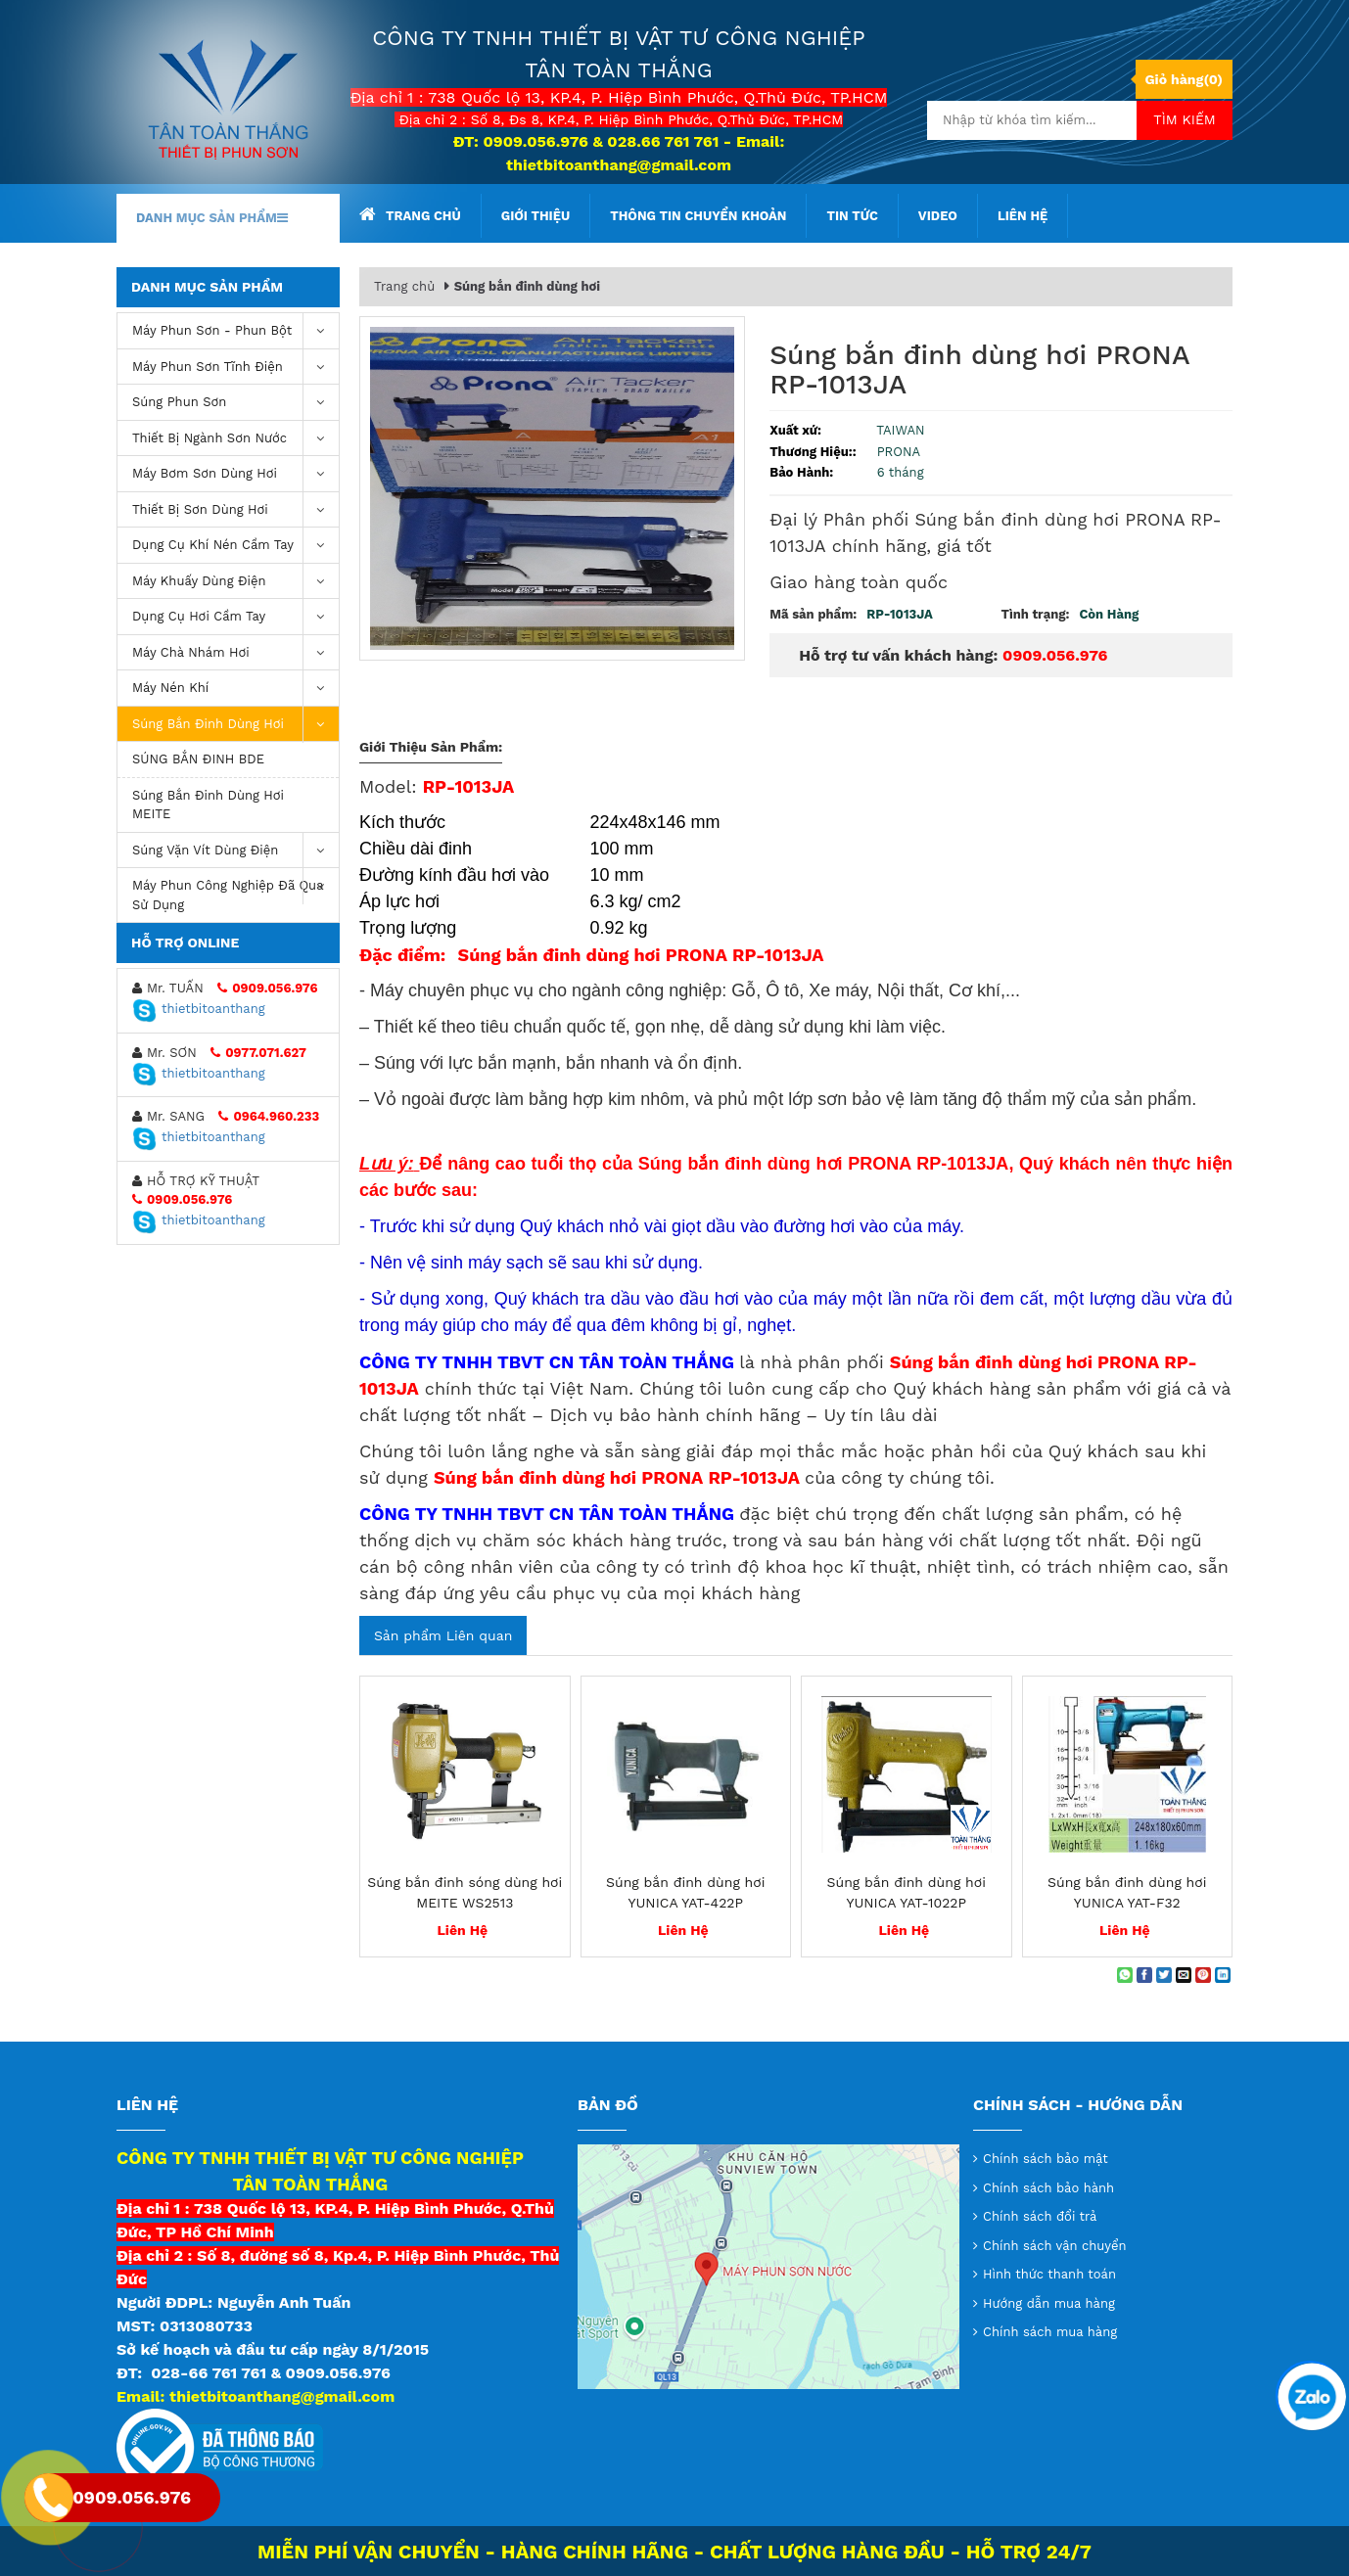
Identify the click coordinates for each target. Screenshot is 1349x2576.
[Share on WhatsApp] (1125, 1975)
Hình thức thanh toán (1049, 2274)
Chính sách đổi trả (1039, 2216)
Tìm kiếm (1184, 119)
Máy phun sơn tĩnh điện (235, 367)
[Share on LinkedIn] (1223, 1975)
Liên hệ (1022, 215)
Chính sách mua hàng (1050, 2331)
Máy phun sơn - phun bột (235, 331)
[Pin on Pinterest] (1203, 1975)
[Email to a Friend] (1183, 1975)
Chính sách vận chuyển (1055, 2245)
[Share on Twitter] (1164, 1975)
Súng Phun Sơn (235, 403)
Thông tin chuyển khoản (698, 215)
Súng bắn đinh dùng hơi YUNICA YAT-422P (685, 1892)
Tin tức (851, 215)
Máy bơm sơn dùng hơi (235, 474)
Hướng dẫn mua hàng (1049, 2303)
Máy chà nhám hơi (235, 653)
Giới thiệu (535, 215)
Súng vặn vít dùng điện (235, 851)
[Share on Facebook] (1144, 1975)
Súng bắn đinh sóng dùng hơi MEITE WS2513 (464, 1892)
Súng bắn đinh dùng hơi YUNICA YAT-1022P (906, 1892)
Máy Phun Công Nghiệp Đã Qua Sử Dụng (235, 890)
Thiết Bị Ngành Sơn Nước (235, 439)
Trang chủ (410, 214)
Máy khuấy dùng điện (235, 582)
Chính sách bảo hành (1048, 2188)
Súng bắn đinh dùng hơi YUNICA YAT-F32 (1126, 1892)
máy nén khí (235, 688)
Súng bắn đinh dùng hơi (235, 725)
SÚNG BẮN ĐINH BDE (198, 759)
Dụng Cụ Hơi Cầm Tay (235, 617)
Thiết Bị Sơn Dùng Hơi (235, 510)
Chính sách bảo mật (1045, 2158)
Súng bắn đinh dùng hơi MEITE (208, 805)
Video (937, 215)
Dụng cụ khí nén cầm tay (235, 546)
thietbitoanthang (198, 1008)
